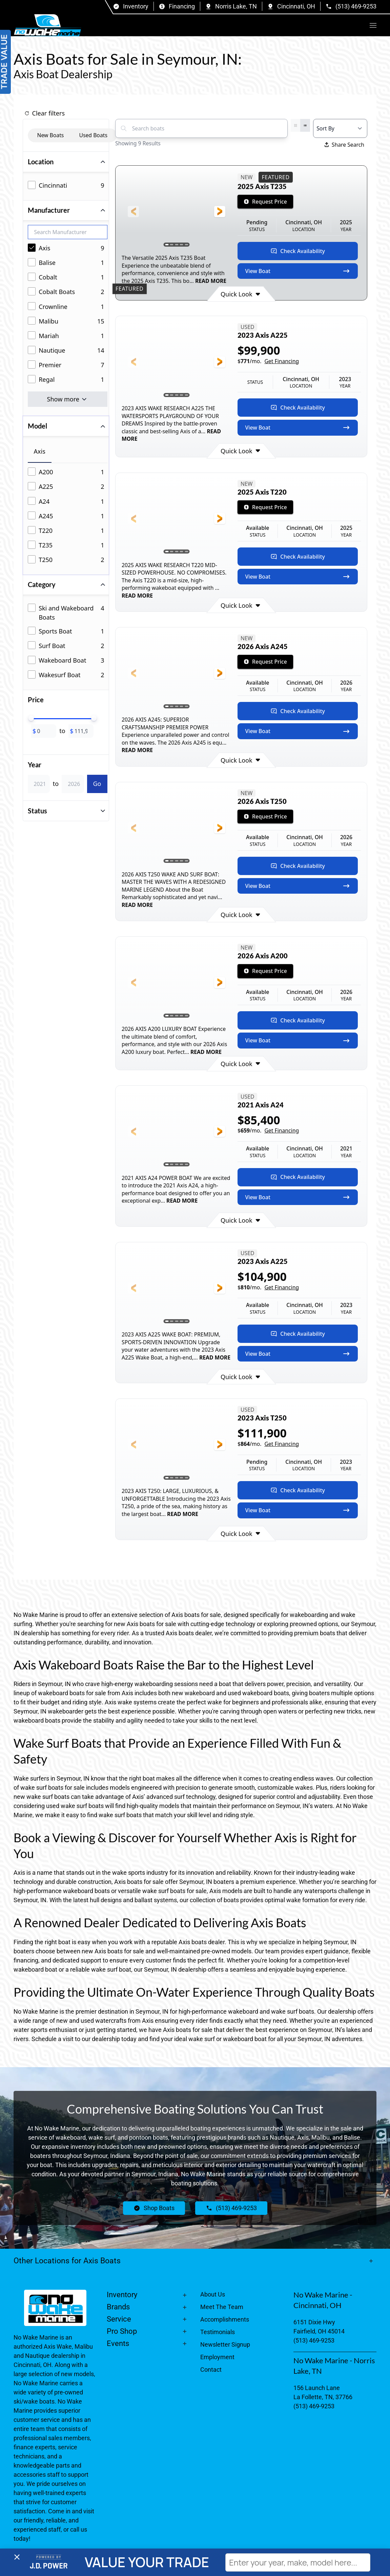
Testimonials (217, 2331)
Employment (217, 2357)
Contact (211, 2369)
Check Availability (297, 251)
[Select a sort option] (340, 128)
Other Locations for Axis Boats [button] (67, 2260)
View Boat (297, 271)
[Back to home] (47, 25)
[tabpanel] (67, 516)
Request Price (265, 201)
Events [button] (118, 2343)
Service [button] (119, 2319)
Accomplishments (224, 2319)
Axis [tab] (39, 451)
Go (97, 784)
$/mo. (268, 361)
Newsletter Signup (225, 2344)
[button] (373, 25)
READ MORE (210, 281)
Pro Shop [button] (122, 2331)
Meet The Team (221, 2306)
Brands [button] (118, 2307)
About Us (212, 2294)
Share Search (344, 144)
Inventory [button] (122, 2294)
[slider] (31, 718)
